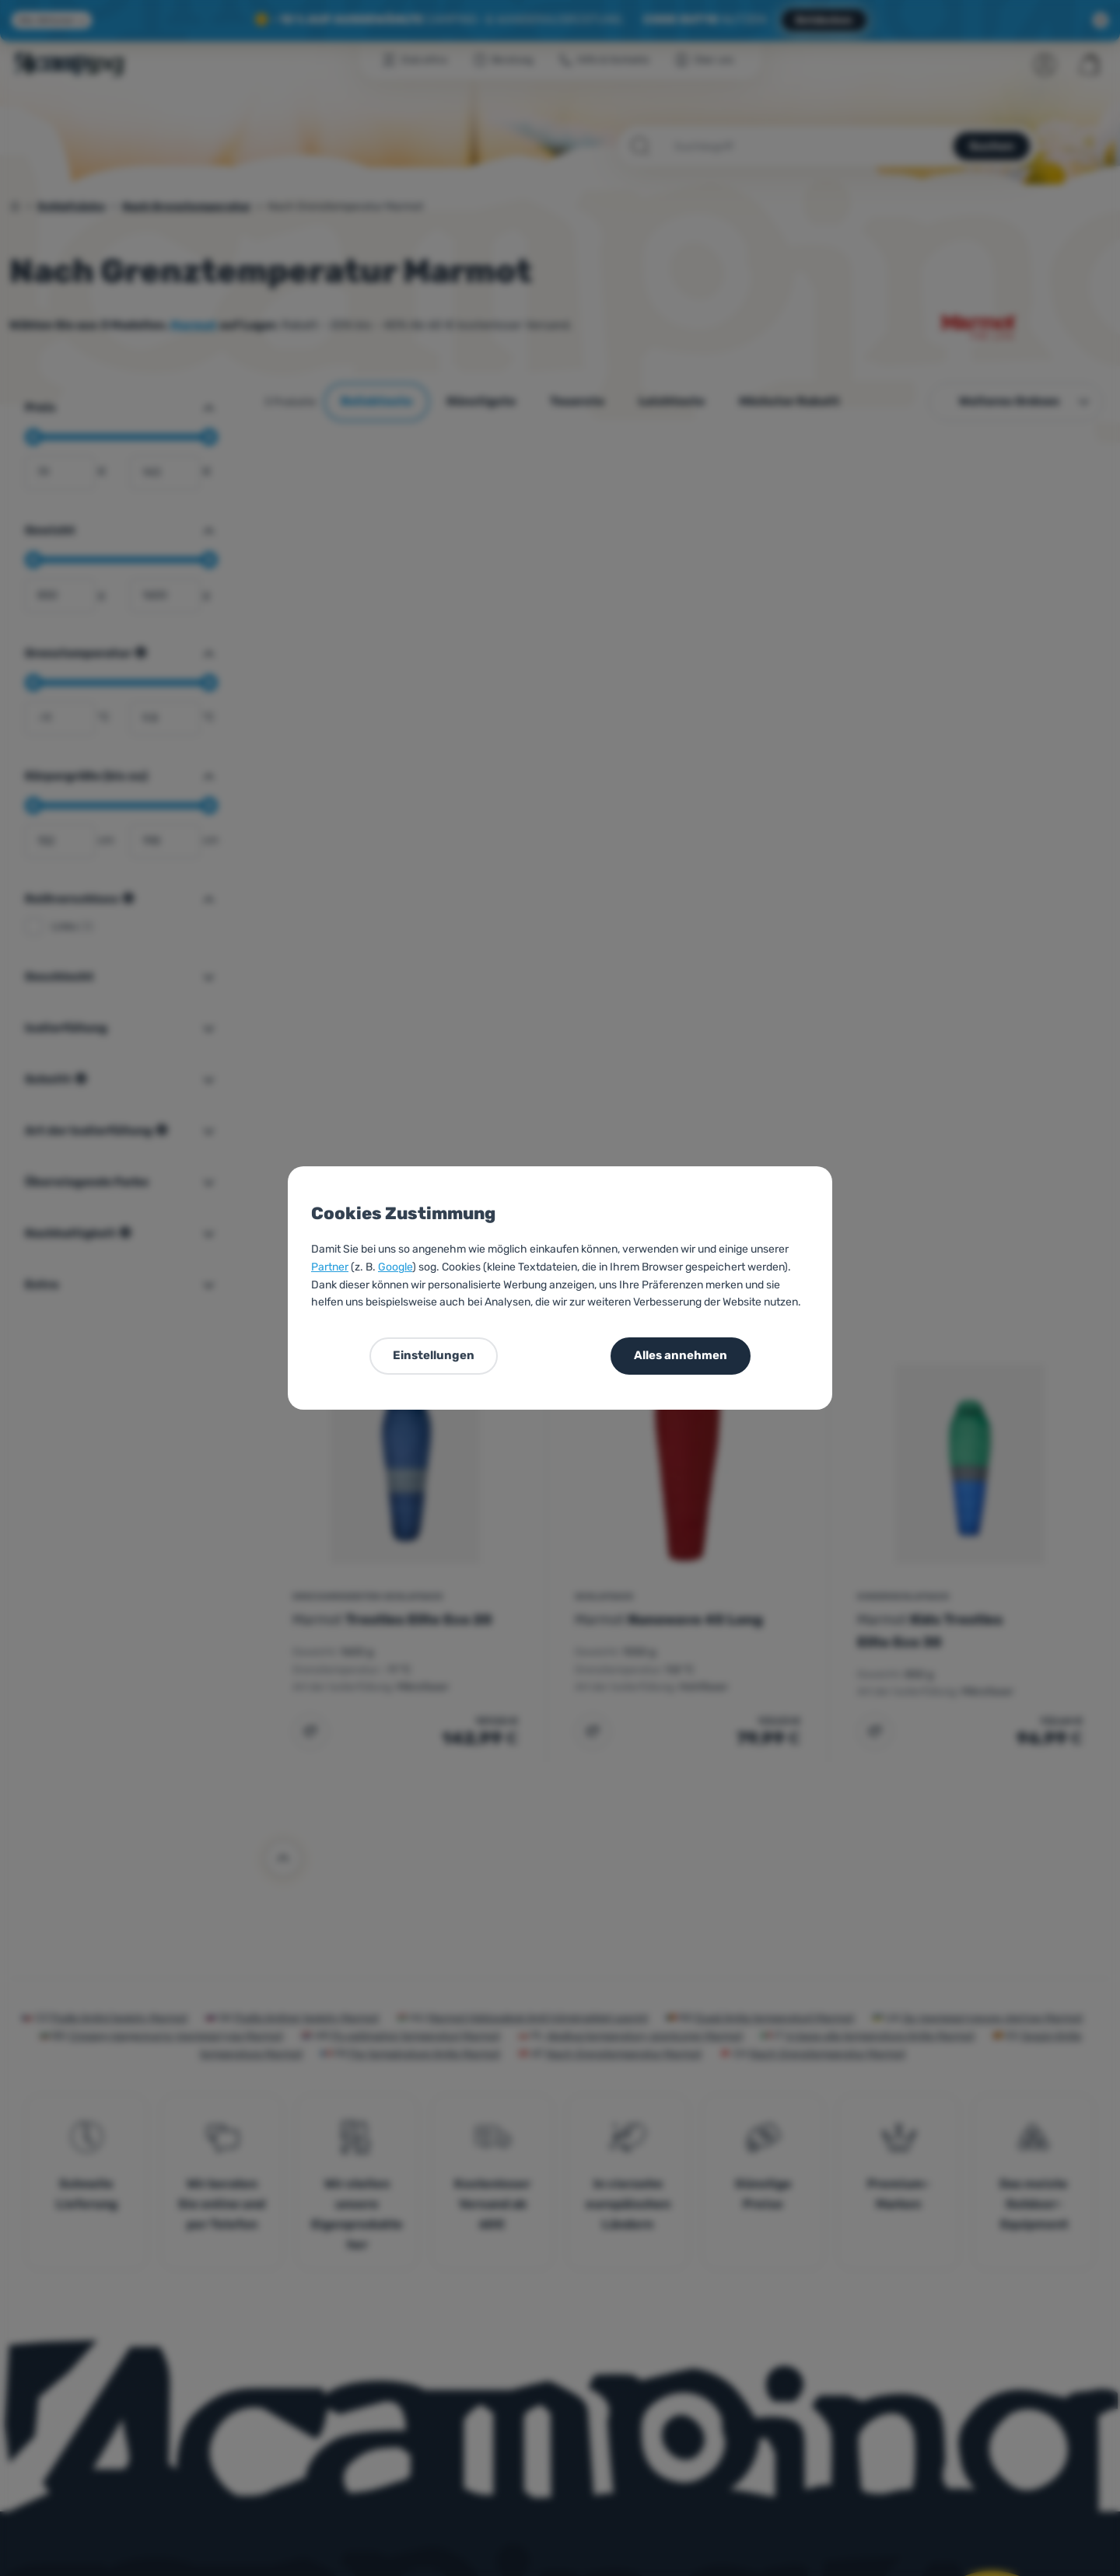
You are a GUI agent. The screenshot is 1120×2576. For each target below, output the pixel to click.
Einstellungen (433, 1355)
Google (395, 1267)
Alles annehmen (680, 1355)
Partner (329, 1267)
